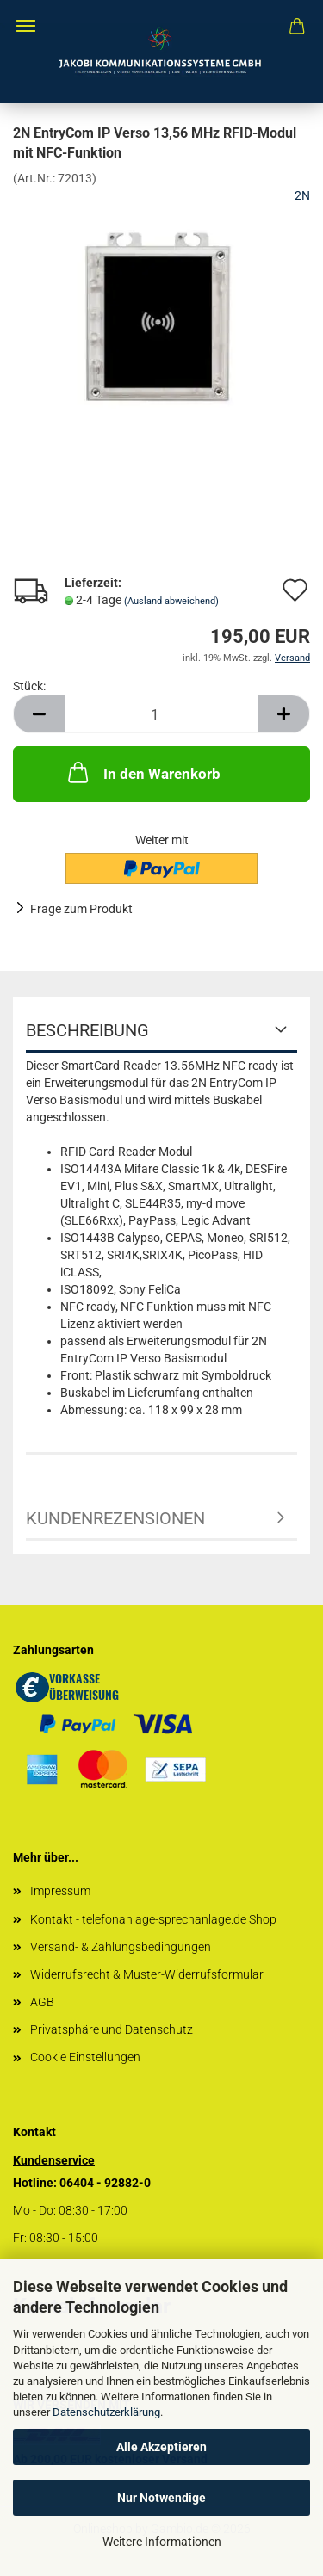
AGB (42, 2002)
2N (302, 195)
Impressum (60, 1891)
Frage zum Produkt (81, 909)
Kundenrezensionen (115, 1518)
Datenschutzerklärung (106, 2412)
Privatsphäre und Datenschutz (111, 2029)
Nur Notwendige (161, 2498)
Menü (25, 26)
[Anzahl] (161, 714)
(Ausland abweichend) (171, 601)
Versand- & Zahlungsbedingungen (120, 1947)
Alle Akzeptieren (161, 2447)
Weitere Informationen (161, 2541)
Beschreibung (87, 1030)
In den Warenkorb (143, 772)
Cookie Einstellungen (85, 2057)
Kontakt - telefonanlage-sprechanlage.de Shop (153, 1919)
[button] (39, 714)
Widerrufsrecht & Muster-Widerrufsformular (147, 1974)
